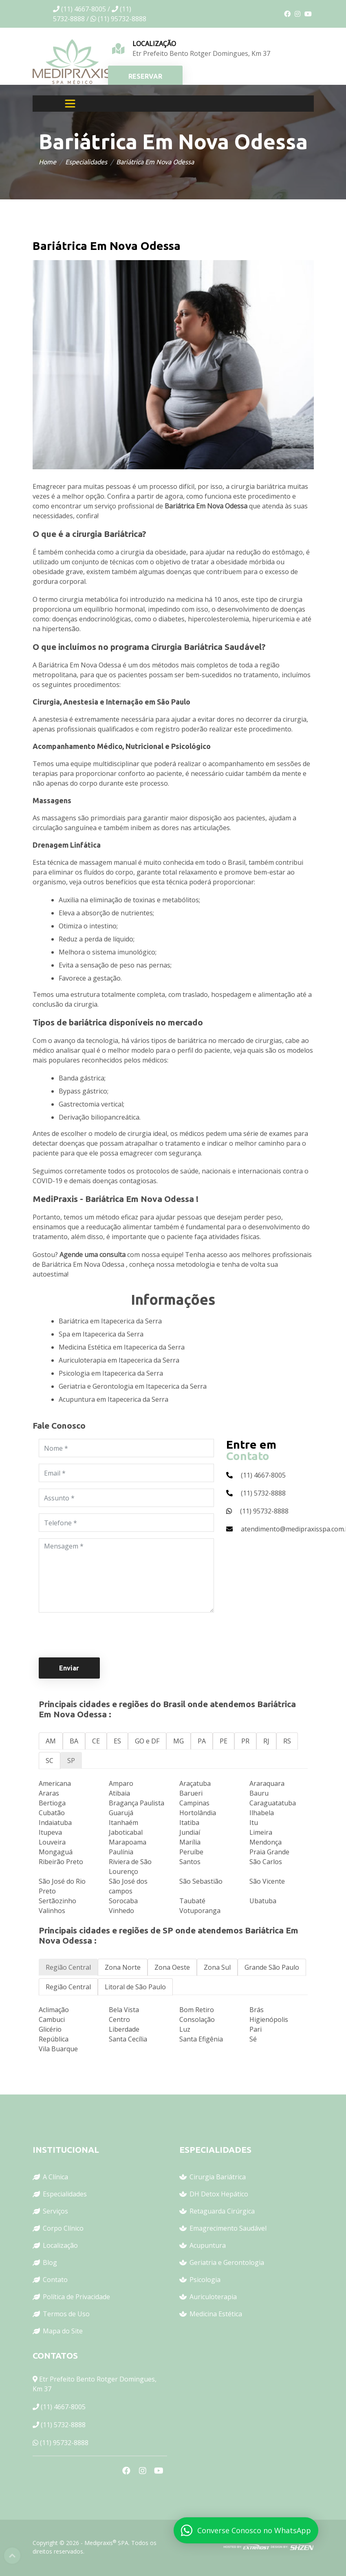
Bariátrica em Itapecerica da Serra (110, 1321)
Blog (50, 2262)
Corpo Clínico (63, 2228)
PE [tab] (223, 1740)
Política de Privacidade (76, 2296)
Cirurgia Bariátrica (218, 2176)
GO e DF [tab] (147, 1740)
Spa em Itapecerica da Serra (101, 1334)
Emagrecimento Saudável (228, 2228)
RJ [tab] (266, 1740)
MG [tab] (178, 1740)
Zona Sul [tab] (217, 1967)
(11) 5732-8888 (63, 2424)
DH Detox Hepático (219, 2193)
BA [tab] (74, 1740)
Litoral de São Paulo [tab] (135, 1986)
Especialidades (86, 162)
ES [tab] (117, 1740)
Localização (60, 2245)
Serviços (55, 2211)
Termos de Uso (66, 2313)
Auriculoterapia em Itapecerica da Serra (119, 1360)
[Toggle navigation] (70, 103)
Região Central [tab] (68, 1967)
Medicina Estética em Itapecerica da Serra (122, 1347)
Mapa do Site (63, 2330)
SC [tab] (49, 1760)
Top (12, 2555)
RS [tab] (287, 1740)
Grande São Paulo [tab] (272, 1967)
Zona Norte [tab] (123, 1967)
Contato (55, 2279)
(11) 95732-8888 (64, 2442)
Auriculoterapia (213, 2296)
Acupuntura (208, 2245)
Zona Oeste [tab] (172, 1967)
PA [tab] (202, 1740)
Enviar (69, 1668)
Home (47, 162)
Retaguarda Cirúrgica (222, 2211)
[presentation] (101, 1635)
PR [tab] (245, 1740)
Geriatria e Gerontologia (227, 2262)
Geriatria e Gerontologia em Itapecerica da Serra (133, 1386)
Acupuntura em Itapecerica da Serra (113, 1399)
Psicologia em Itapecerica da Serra (111, 1373)
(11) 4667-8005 (63, 2406)
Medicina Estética (216, 2313)
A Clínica (55, 2176)
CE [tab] (96, 1740)
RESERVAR (145, 76)
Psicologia (205, 2279)
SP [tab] (71, 1760)
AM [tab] (51, 1740)
